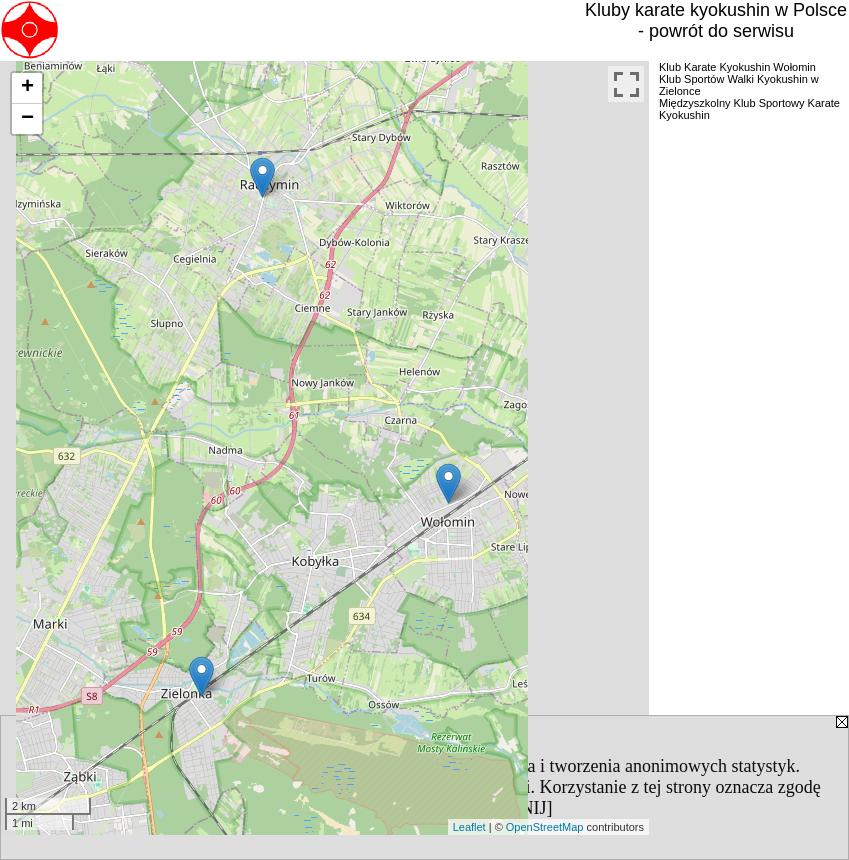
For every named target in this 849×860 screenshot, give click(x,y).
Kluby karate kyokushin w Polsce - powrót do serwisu (716, 20)
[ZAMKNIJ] (506, 808)
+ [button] (27, 88)
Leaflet (469, 827)
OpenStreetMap (545, 827)
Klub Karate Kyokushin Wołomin (737, 67)
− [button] (27, 119)
